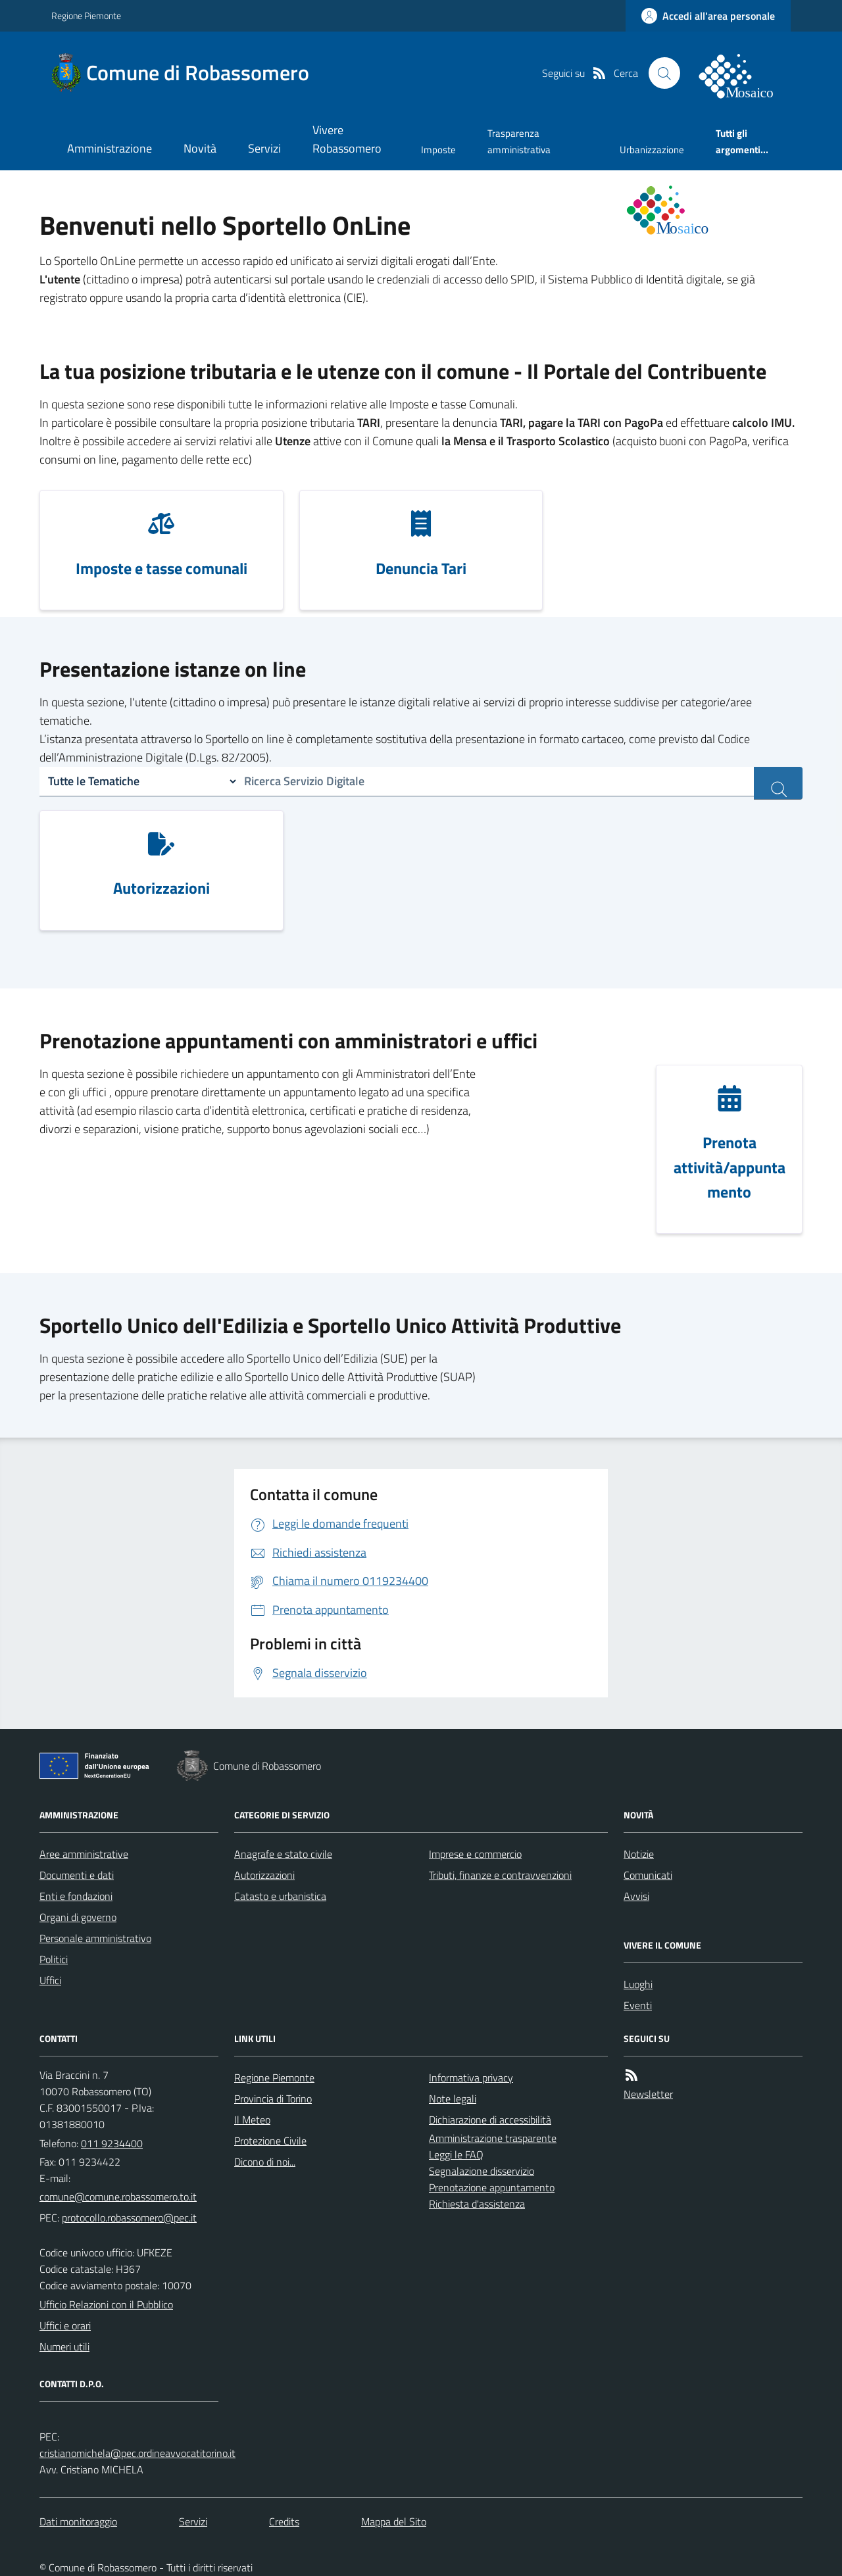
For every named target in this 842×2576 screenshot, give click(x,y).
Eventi (638, 2005)
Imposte (438, 149)
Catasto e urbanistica (280, 1896)
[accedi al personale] (708, 16)
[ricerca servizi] (778, 783)
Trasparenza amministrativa (519, 141)
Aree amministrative (83, 1854)
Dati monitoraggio (78, 2521)
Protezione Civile (270, 2141)
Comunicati (648, 1875)
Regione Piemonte (86, 15)
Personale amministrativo (95, 1938)
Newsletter (648, 2094)
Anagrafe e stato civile (283, 1854)
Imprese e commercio (475, 1854)
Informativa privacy (471, 2077)
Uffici (50, 1980)
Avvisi (636, 1896)
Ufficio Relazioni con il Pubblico (106, 2304)
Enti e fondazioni (75, 1896)
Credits (284, 2521)
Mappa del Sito (393, 2521)
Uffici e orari (65, 2325)
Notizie (639, 1854)
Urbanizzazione (652, 149)
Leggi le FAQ (456, 2154)
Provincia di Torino (273, 2098)
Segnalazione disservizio (481, 2171)
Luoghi (638, 1984)
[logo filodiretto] (743, 73)
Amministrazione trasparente (493, 2138)
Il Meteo (252, 2119)
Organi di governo (77, 1917)
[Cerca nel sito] (664, 73)
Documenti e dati (76, 1875)
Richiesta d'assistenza (477, 2204)
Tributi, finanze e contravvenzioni (500, 1875)
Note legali (452, 2098)
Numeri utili (64, 2346)
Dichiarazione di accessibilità (490, 2119)
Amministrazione (109, 148)
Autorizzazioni (264, 1875)
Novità (200, 148)
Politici (53, 1959)
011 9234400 (112, 2143)
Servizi (264, 148)
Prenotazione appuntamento (492, 2187)
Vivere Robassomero (347, 139)
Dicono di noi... (264, 2162)
